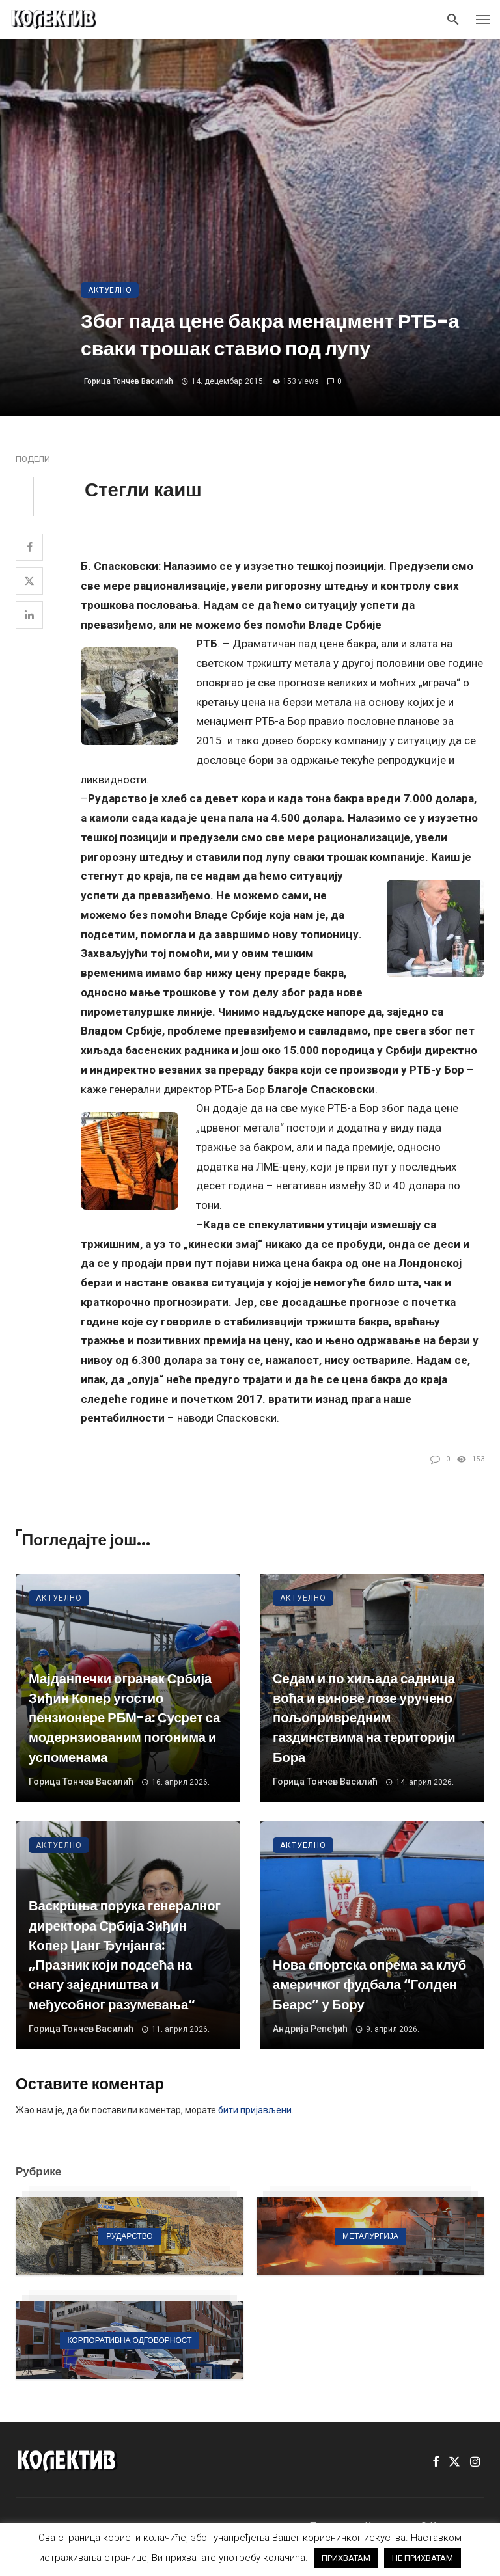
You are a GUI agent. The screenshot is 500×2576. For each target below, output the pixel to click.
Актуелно (110, 290)
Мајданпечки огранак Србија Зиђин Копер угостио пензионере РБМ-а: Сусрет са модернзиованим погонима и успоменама (124, 1718)
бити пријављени (255, 2110)
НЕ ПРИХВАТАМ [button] (422, 2558)
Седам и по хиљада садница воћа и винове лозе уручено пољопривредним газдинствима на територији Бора (364, 1718)
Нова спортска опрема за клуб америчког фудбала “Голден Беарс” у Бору (369, 1984)
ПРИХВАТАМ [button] (346, 2558)
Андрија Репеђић (310, 2029)
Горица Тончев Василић (128, 381)
